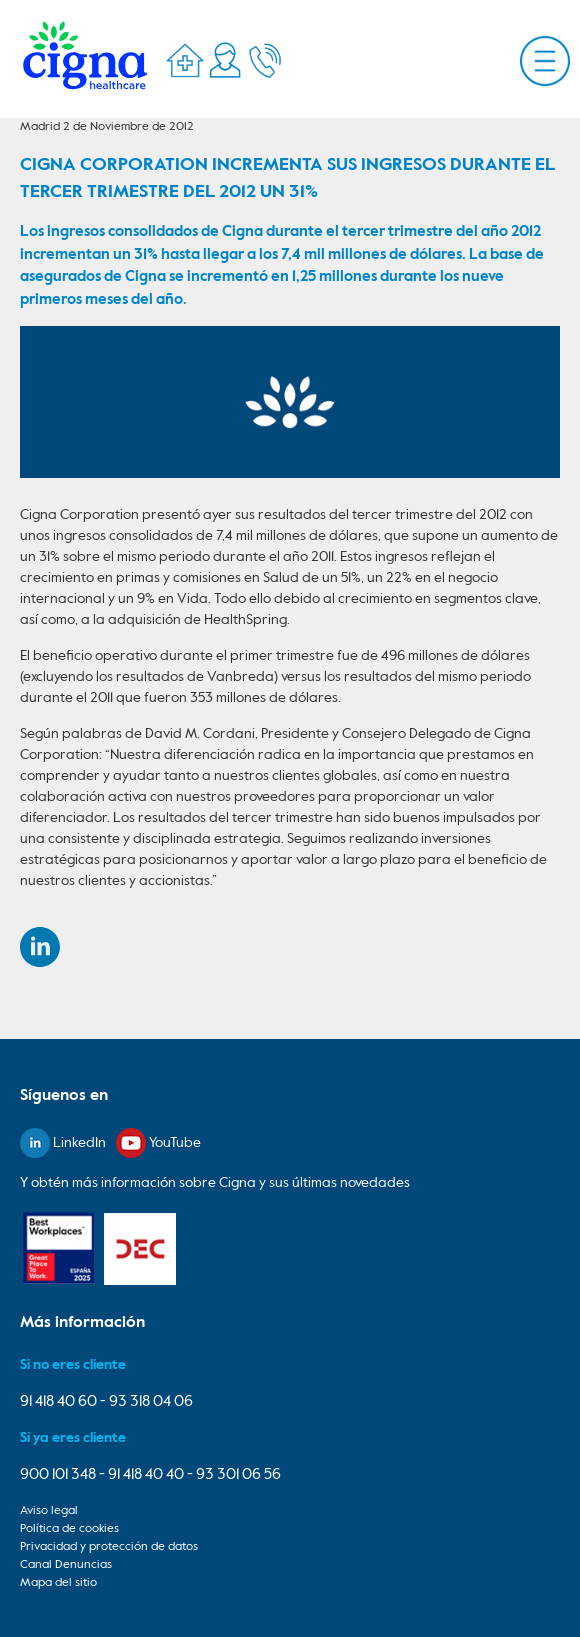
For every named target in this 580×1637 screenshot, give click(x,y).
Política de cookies (69, 1529)
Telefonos (265, 60)
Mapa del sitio (58, 1583)
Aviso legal (49, 1511)
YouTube (175, 1143)
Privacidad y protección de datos (109, 1547)
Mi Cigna (225, 60)
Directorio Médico (185, 60)
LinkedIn (79, 1143)
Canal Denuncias (66, 1565)
